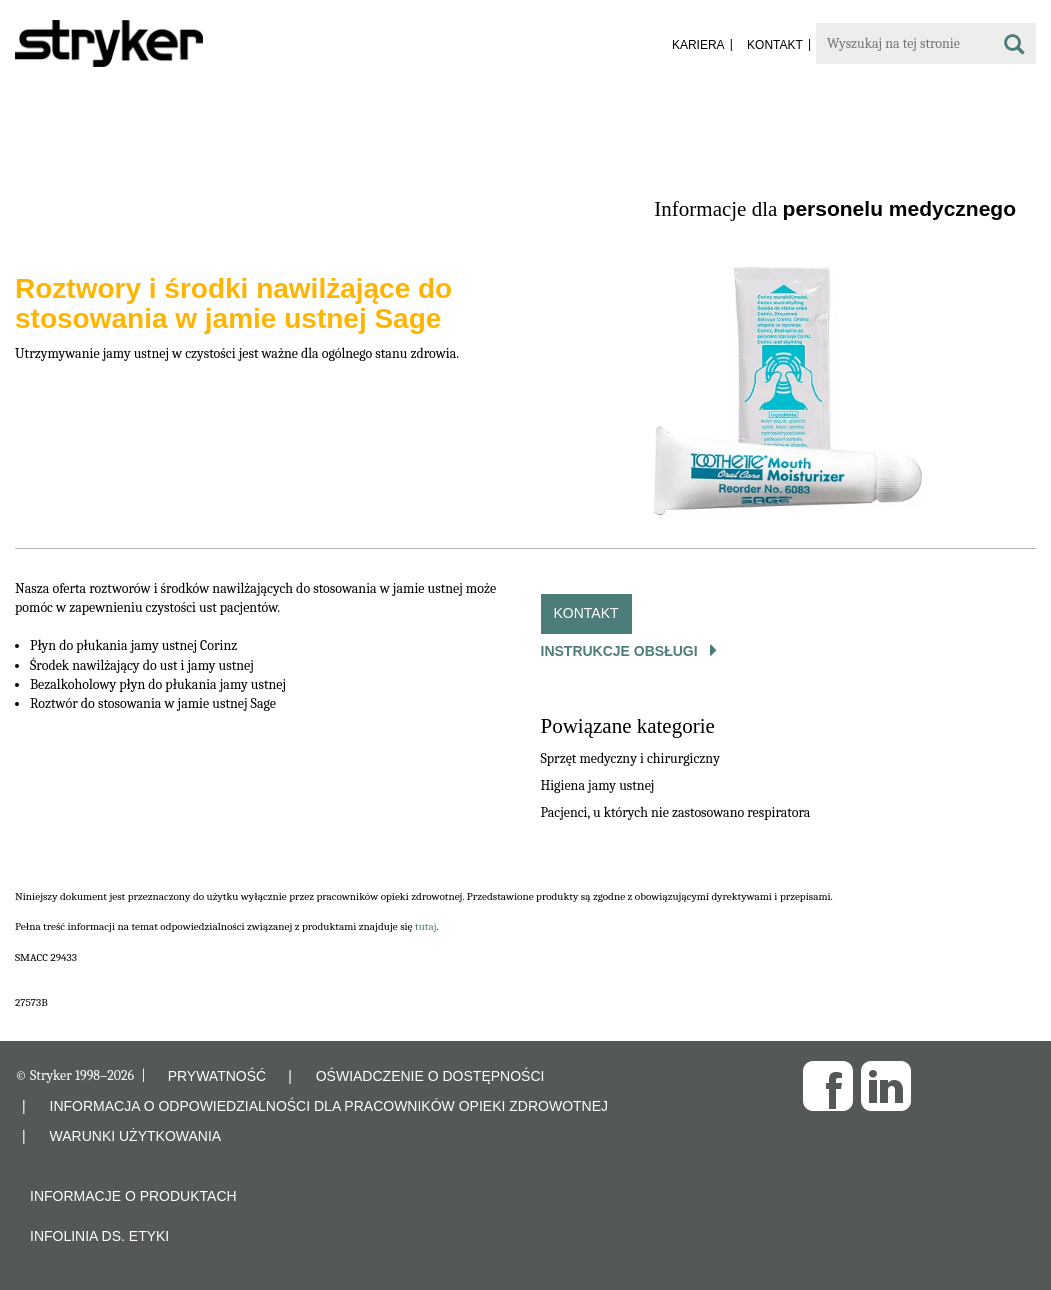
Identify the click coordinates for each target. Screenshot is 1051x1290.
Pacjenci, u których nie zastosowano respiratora (676, 812)
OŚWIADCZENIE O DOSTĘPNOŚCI (430, 1076)
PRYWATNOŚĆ (217, 1076)
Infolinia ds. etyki (99, 1236)
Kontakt (586, 613)
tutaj (426, 926)
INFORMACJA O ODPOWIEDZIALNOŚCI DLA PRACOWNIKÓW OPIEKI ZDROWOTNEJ (329, 1106)
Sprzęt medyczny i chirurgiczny (630, 758)
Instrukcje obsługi (621, 651)
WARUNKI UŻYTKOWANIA (136, 1136)
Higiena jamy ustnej (598, 785)
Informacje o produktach (133, 1196)
